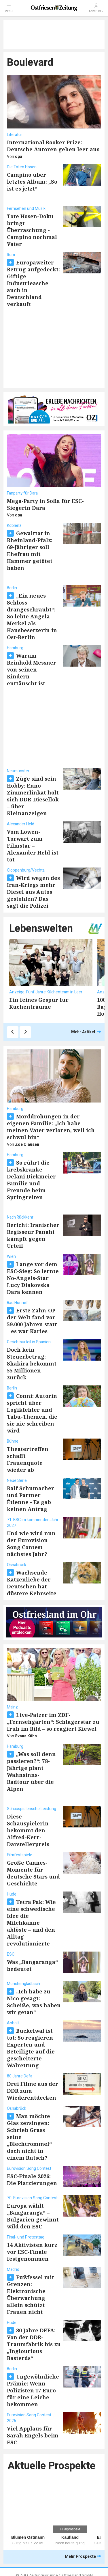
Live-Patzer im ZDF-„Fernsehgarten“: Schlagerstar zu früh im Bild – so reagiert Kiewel (53, 1721)
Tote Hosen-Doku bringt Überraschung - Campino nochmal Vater (32, 230)
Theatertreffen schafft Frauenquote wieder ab (27, 1459)
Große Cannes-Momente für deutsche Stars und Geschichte (33, 1873)
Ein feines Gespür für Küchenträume (39, 1003)
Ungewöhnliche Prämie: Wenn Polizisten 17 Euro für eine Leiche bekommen (33, 2390)
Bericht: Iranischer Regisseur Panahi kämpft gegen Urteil (33, 1235)
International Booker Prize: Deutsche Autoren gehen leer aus (53, 146)
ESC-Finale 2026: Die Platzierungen (32, 2180)
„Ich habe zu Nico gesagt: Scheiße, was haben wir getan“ (34, 2002)
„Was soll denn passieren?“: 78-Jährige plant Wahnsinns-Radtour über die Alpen (31, 1771)
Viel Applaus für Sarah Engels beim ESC (32, 2435)
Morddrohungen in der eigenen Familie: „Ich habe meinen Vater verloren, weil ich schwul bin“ (51, 1127)
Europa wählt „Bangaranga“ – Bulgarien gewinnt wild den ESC (33, 2216)
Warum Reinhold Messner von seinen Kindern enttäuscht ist (31, 669)
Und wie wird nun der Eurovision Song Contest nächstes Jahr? (31, 1543)
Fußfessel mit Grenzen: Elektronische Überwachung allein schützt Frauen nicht (30, 2294)
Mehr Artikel (86, 1032)
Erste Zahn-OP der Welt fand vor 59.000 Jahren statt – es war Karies (32, 1321)
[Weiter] (25, 1032)
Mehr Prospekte (83, 2556)
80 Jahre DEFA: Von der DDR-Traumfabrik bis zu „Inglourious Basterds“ (34, 2344)
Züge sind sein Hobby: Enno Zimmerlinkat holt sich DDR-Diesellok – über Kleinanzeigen (33, 796)
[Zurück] (12, 1032)
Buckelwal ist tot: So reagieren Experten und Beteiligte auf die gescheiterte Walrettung (31, 2048)
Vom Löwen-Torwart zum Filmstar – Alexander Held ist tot (32, 845)
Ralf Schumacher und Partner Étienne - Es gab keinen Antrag (30, 1498)
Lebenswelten (41, 928)
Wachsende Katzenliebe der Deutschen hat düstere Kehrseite (31, 1583)
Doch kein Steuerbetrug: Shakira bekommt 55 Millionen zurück (31, 1363)
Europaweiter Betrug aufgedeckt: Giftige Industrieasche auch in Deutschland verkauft (33, 283)
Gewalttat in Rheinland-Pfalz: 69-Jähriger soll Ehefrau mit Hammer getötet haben (29, 550)
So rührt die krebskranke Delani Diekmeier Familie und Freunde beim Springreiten (31, 1180)
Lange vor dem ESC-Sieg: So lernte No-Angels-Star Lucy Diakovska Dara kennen (33, 1278)
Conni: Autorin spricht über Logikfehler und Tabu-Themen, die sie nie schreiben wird (32, 1413)
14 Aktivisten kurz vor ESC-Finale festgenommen (32, 2251)
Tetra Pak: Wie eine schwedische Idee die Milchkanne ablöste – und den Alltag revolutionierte (31, 1922)
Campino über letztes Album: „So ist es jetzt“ (32, 181)
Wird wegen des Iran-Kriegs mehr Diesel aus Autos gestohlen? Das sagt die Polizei (33, 891)
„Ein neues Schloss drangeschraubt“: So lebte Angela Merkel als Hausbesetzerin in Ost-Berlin (32, 616)
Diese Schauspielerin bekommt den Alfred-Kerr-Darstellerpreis (28, 1830)
